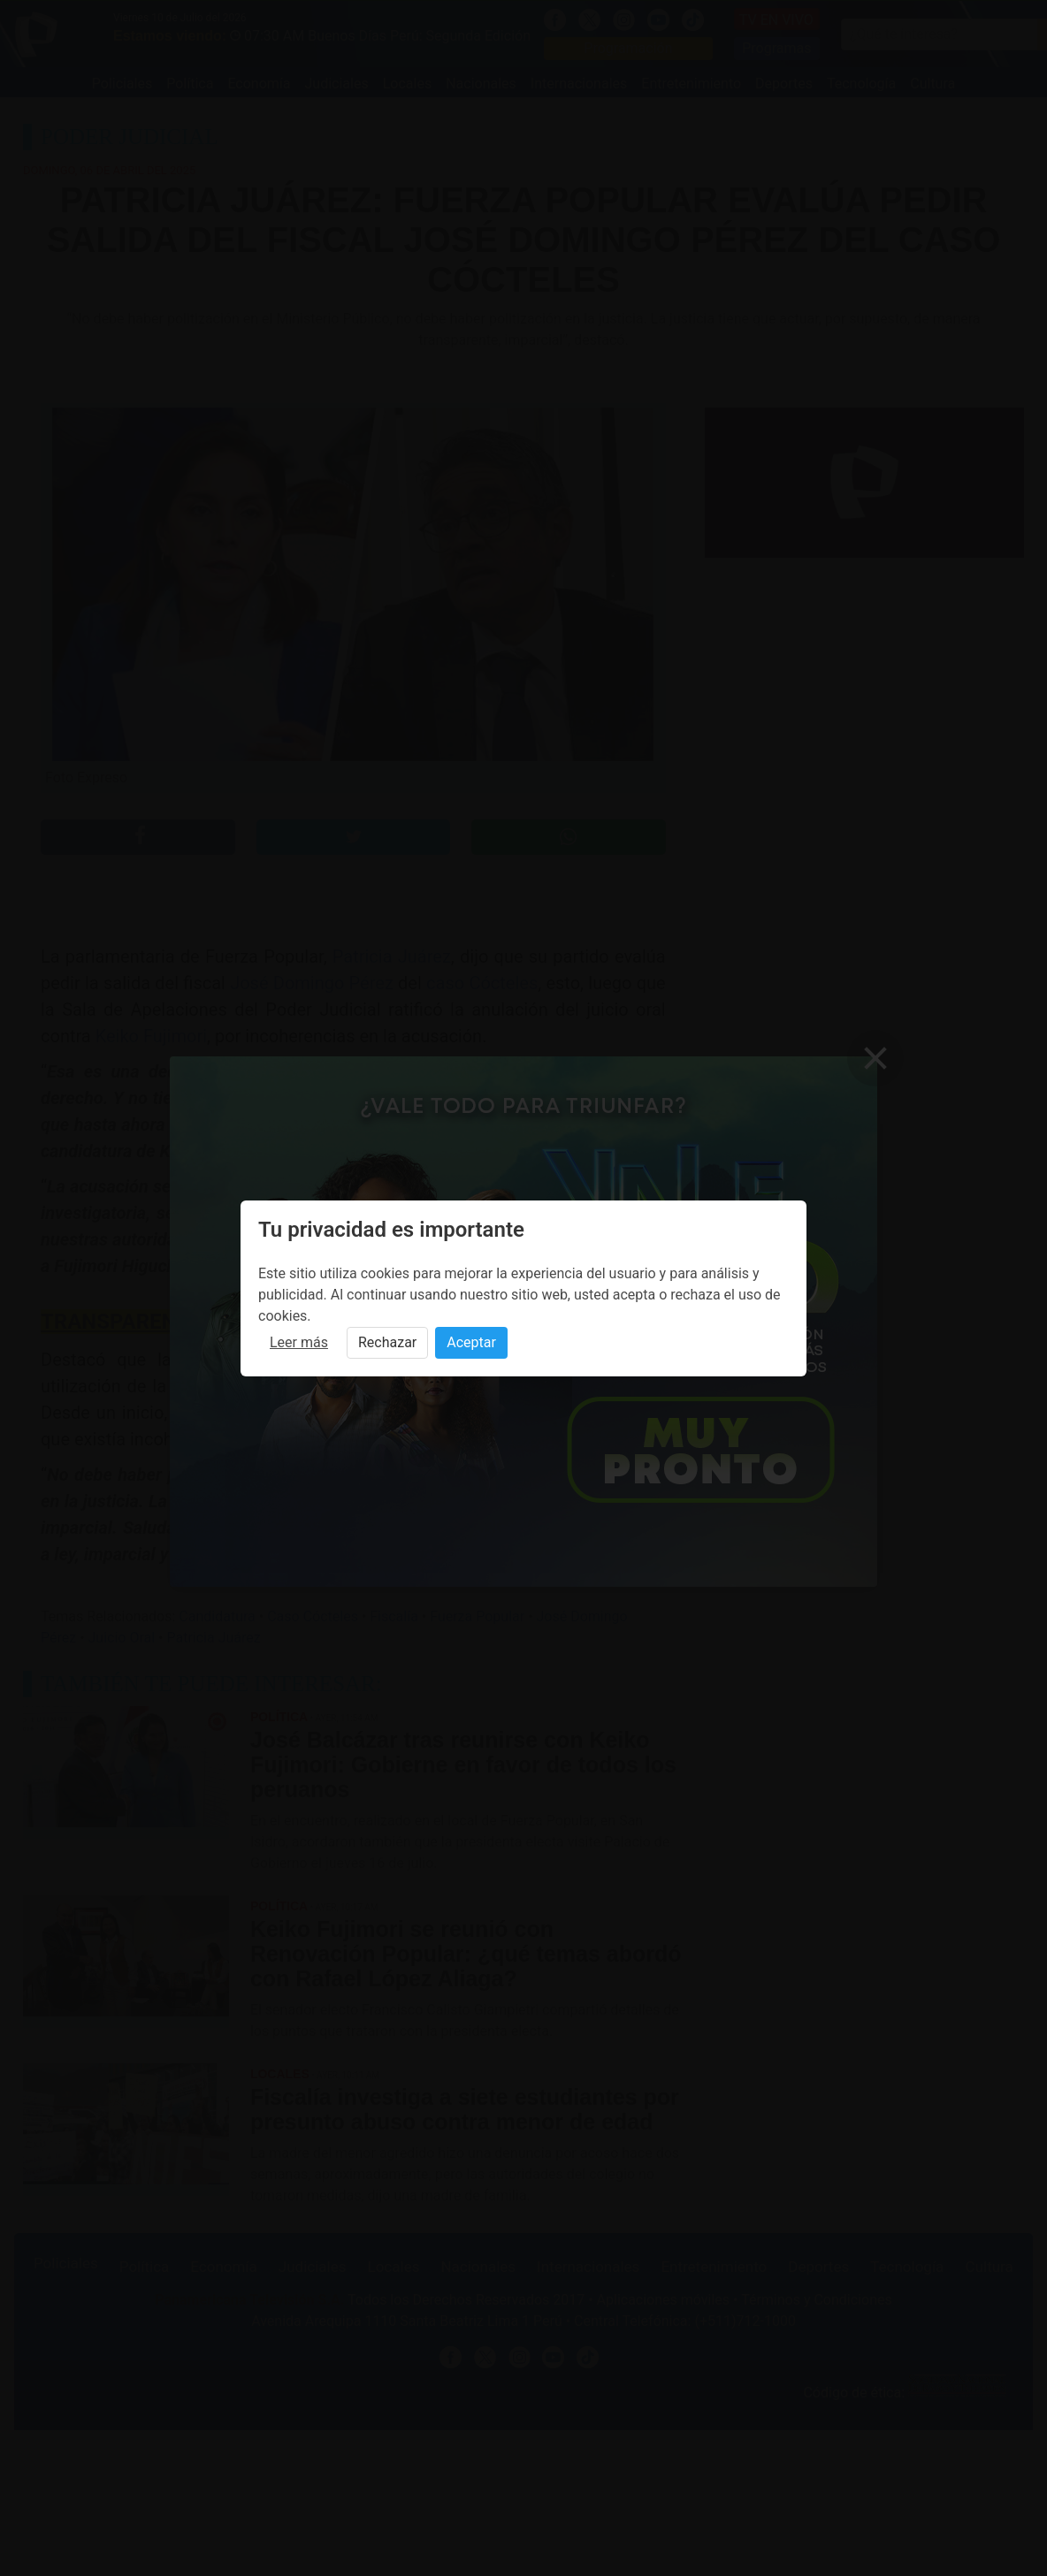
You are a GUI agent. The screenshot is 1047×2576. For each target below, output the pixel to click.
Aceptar (471, 1342)
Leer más (299, 1342)
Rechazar (387, 1342)
